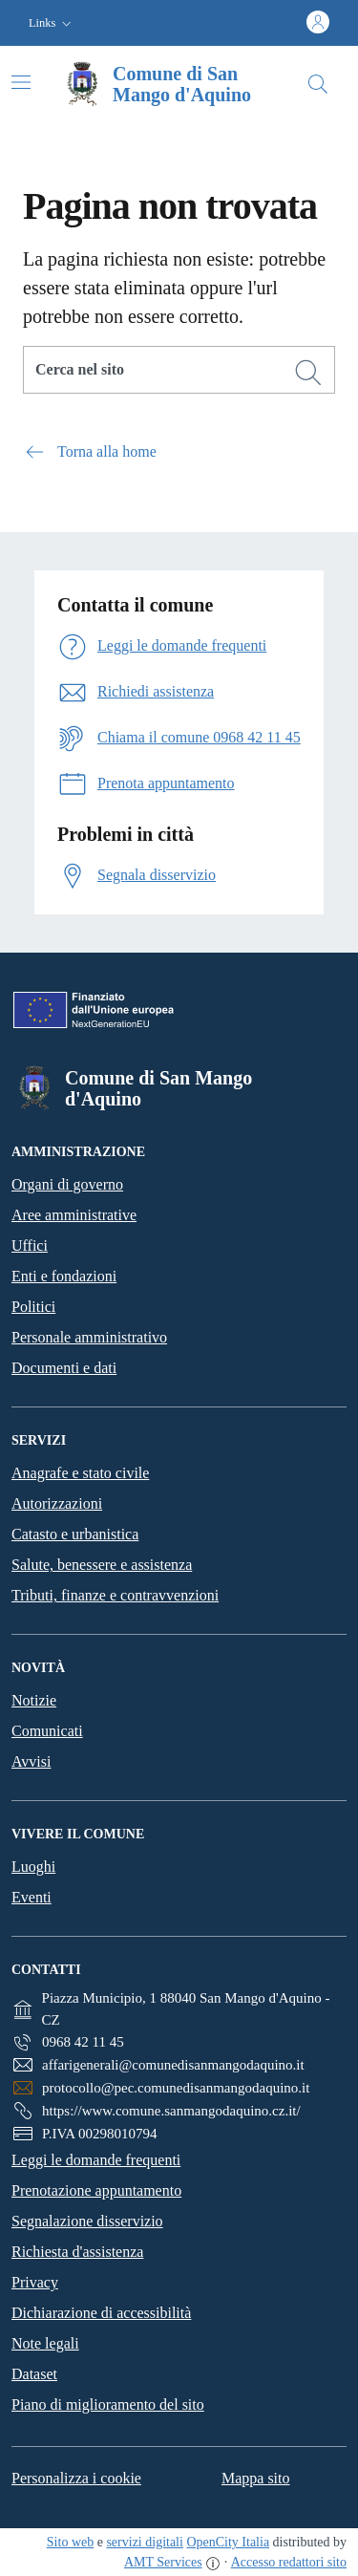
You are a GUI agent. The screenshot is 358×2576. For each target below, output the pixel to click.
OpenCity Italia (227, 2542)
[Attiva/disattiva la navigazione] (21, 82)
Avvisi (31, 1761)
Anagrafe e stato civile (80, 1473)
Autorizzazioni (56, 1503)
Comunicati (47, 1731)
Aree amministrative (74, 1215)
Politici (33, 1307)
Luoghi (33, 1866)
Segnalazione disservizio (87, 2221)
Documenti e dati (63, 1368)
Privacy (34, 2282)
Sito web (70, 2542)
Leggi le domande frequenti (95, 2160)
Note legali (45, 2343)
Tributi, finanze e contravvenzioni (115, 1595)
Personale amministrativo (89, 1337)
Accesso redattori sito (289, 2562)
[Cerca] (308, 372)
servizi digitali (144, 2542)
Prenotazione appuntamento (96, 2190)
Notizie (33, 1700)
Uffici (29, 1245)
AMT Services (163, 2562)
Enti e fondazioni (63, 1276)
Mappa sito (255, 2478)
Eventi (31, 1897)
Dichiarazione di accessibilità (101, 2313)
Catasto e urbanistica (74, 1534)
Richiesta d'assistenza (77, 2251)
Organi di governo (67, 1184)
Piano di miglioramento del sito (107, 2404)
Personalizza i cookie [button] (76, 2478)
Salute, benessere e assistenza (101, 1564)
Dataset (34, 2374)
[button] (52, 23)
